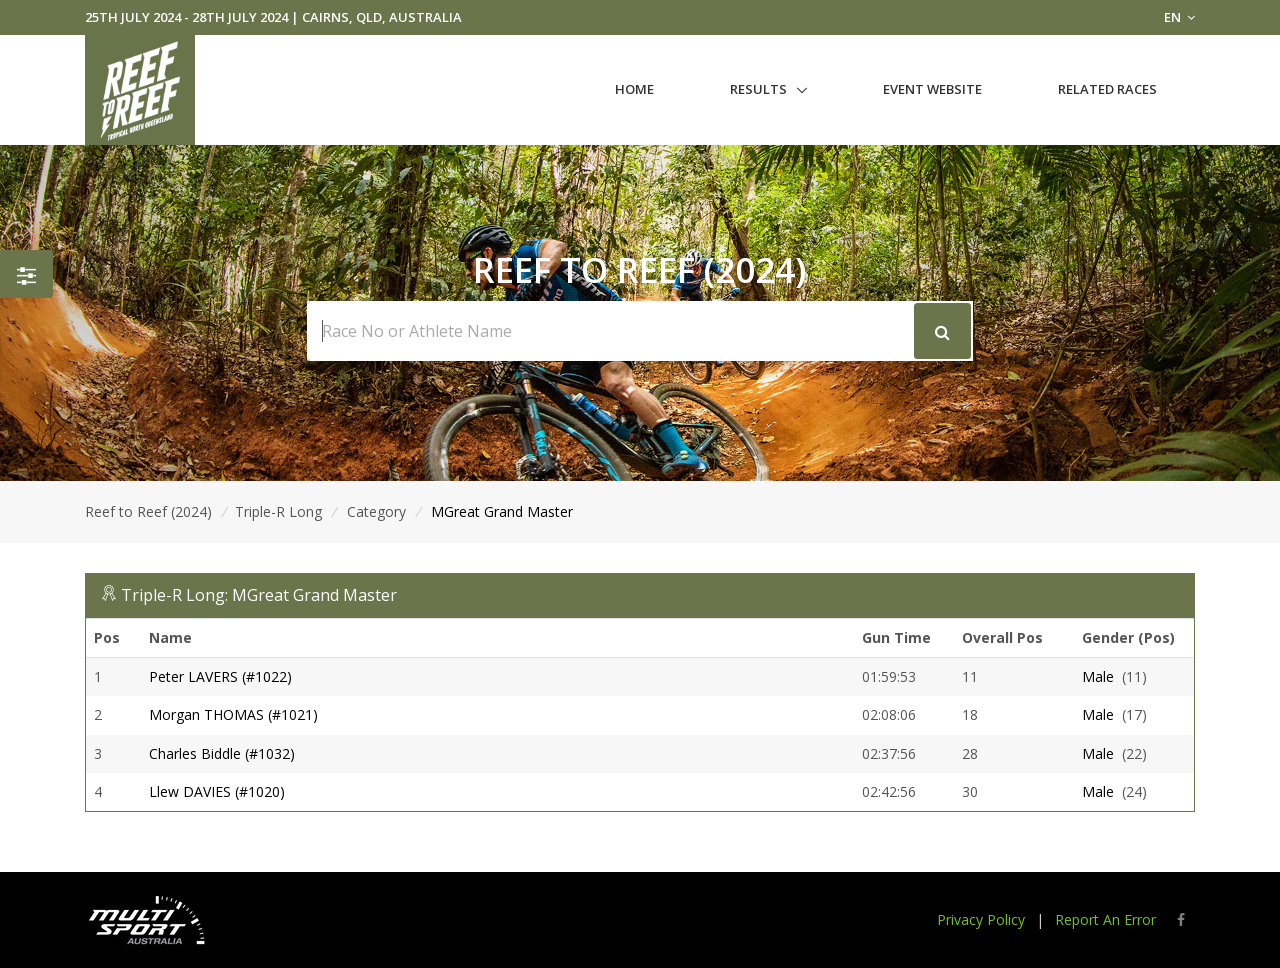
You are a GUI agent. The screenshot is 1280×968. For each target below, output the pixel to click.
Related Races (1107, 89)
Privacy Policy (981, 919)
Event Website (932, 89)
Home (634, 89)
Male (1098, 676)
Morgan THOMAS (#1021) (233, 714)
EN (1179, 17)
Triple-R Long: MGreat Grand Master (259, 595)
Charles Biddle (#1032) (222, 753)
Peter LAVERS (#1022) (220, 676)
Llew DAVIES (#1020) (217, 791)
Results (758, 89)
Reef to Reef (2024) (148, 511)
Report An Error (1105, 919)
